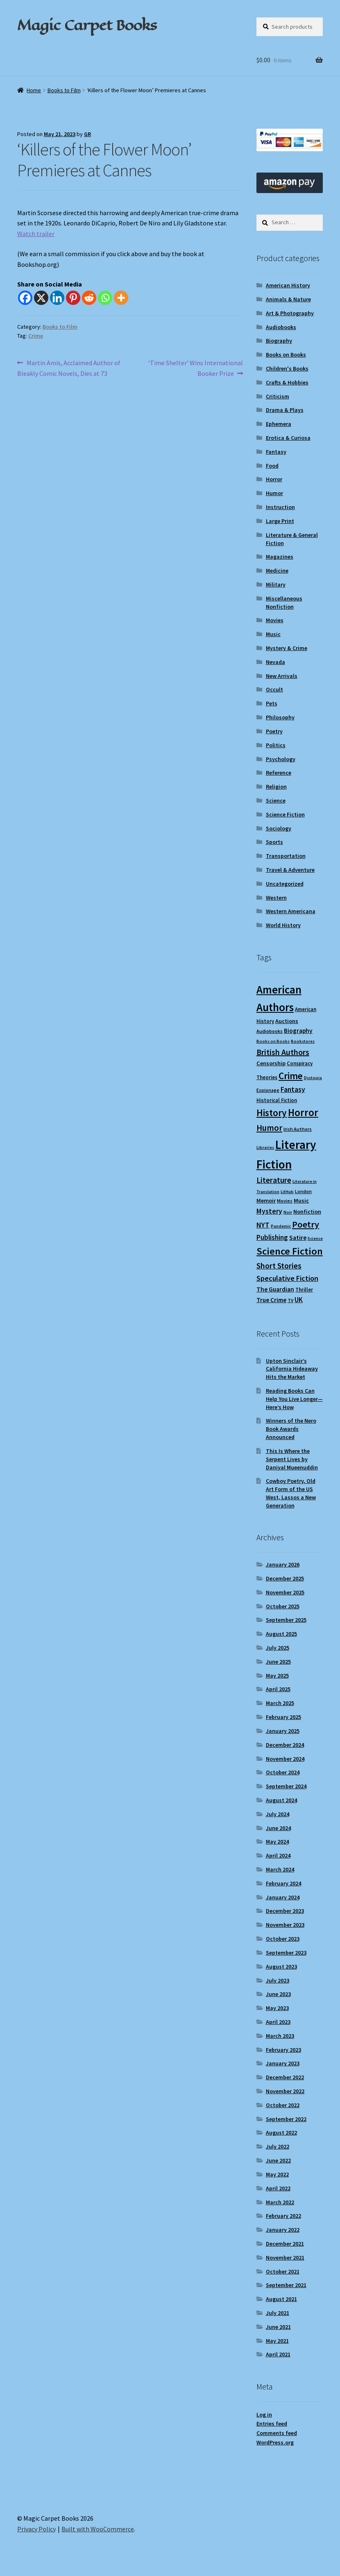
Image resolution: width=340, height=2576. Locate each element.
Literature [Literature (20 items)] (273, 1180)
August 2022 (281, 2132)
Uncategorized (285, 883)
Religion (276, 786)
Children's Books (287, 368)
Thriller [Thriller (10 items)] (304, 1289)
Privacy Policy (36, 2529)
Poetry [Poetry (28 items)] (305, 1224)
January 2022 (282, 2229)
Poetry (274, 731)
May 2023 (277, 2008)
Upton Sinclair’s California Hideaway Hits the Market (292, 1369)
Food (272, 465)
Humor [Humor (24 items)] (269, 1127)
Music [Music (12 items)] (301, 1200)
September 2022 (286, 2119)
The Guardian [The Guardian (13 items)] (275, 1289)
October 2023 (282, 1938)
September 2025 (286, 1619)
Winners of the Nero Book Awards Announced (291, 1429)
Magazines (279, 556)
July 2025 (277, 1647)
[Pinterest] (73, 298)
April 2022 (278, 2188)
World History (283, 925)
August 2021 (281, 2299)
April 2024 (278, 1855)
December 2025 (285, 1578)
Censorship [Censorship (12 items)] (271, 1063)
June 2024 (278, 1828)
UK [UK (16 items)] (299, 1299)
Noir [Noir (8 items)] (287, 1212)
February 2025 (283, 1717)
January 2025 (282, 1731)
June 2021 (278, 2326)
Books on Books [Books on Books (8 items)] (273, 1041)
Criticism (277, 396)
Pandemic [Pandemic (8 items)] (281, 1226)
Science (276, 800)
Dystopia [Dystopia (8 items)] (313, 1077)
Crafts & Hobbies (287, 382)
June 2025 (278, 1661)
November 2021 (285, 2257)
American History (288, 285)
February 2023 (283, 2049)
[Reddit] (89, 298)
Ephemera (278, 423)
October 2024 (282, 1772)
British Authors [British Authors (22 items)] (282, 1052)
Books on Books (286, 354)
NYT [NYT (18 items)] (263, 1225)
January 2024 (282, 1897)
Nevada (275, 662)
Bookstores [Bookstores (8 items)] (303, 1041)
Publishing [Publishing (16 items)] (272, 1237)
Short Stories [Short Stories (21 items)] (278, 1266)
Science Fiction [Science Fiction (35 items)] (289, 1251)
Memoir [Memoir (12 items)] (266, 1200)
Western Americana (290, 911)
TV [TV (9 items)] (290, 1300)
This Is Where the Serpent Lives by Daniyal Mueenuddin (292, 1459)
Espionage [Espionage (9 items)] (267, 1090)
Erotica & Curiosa (288, 437)
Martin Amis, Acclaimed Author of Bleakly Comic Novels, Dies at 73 (68, 367)
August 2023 (281, 1966)
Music (273, 634)
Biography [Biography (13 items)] (298, 1030)
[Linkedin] (57, 298)
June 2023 (278, 1994)
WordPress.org (275, 2442)
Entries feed (271, 2423)
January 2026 (282, 1564)
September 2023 (286, 1952)
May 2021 (277, 2340)
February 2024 (283, 1883)
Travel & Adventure (290, 869)
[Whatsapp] (105, 298)
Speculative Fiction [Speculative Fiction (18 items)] (287, 1278)
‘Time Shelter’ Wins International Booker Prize (195, 367)
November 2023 (285, 1924)
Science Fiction (285, 814)
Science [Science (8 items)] (315, 1238)
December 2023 (285, 1910)
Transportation (286, 855)
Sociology (278, 828)
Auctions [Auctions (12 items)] (286, 1021)
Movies (274, 620)
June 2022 (278, 2160)
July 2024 (277, 1814)
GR (87, 134)
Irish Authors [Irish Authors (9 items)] (297, 1129)
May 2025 (277, 1675)
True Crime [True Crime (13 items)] (271, 1300)
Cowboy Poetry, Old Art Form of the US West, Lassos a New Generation (291, 1493)
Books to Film (64, 90)
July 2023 (277, 1980)
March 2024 (280, 1869)
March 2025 (280, 1703)
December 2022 (285, 2077)
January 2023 (282, 2063)
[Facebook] (25, 298)
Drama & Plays (285, 410)
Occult (274, 689)
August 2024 (281, 1800)
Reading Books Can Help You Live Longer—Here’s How (294, 1399)
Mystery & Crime (286, 648)
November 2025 (285, 1592)
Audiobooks (281, 327)
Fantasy (276, 451)
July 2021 (277, 2313)
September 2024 (286, 1786)
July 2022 (277, 2146)
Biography (279, 340)
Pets (271, 703)
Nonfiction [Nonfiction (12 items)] (307, 1211)
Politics (276, 745)
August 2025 (281, 1633)
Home (34, 90)
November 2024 (285, 1758)
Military (276, 584)
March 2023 (280, 2035)
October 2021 (282, 2271)
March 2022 (280, 2202)
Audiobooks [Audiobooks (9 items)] (269, 1031)
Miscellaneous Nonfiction (284, 602)
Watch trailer (35, 234)
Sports (274, 842)
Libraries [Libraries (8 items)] (265, 1147)
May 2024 (277, 1841)
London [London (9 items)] (303, 1191)
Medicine (277, 570)
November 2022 (285, 2091)
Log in (264, 2414)
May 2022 (277, 2174)
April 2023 (278, 2022)
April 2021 (278, 2354)
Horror (274, 479)
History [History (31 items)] (271, 1113)
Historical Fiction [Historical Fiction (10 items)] (276, 1100)
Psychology (280, 759)
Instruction (280, 507)
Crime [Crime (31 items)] (291, 1076)
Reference (278, 772)
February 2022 (283, 2215)
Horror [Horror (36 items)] (303, 1112)
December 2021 (285, 2243)
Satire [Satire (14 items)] (297, 1237)
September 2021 (286, 2285)
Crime (35, 335)
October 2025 (282, 1606)
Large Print (280, 521)
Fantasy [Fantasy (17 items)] (293, 1089)
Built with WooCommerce (97, 2529)
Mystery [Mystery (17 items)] (269, 1211)
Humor (274, 493)
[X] (41, 298)
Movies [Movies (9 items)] (284, 1201)
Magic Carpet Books (86, 25)
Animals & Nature (288, 299)
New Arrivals (281, 676)
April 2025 (278, 1689)
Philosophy (280, 717)
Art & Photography (290, 313)
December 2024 (285, 1744)
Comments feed (276, 2433)
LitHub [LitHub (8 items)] (287, 1191)
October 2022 (282, 2105)
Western (276, 897)
